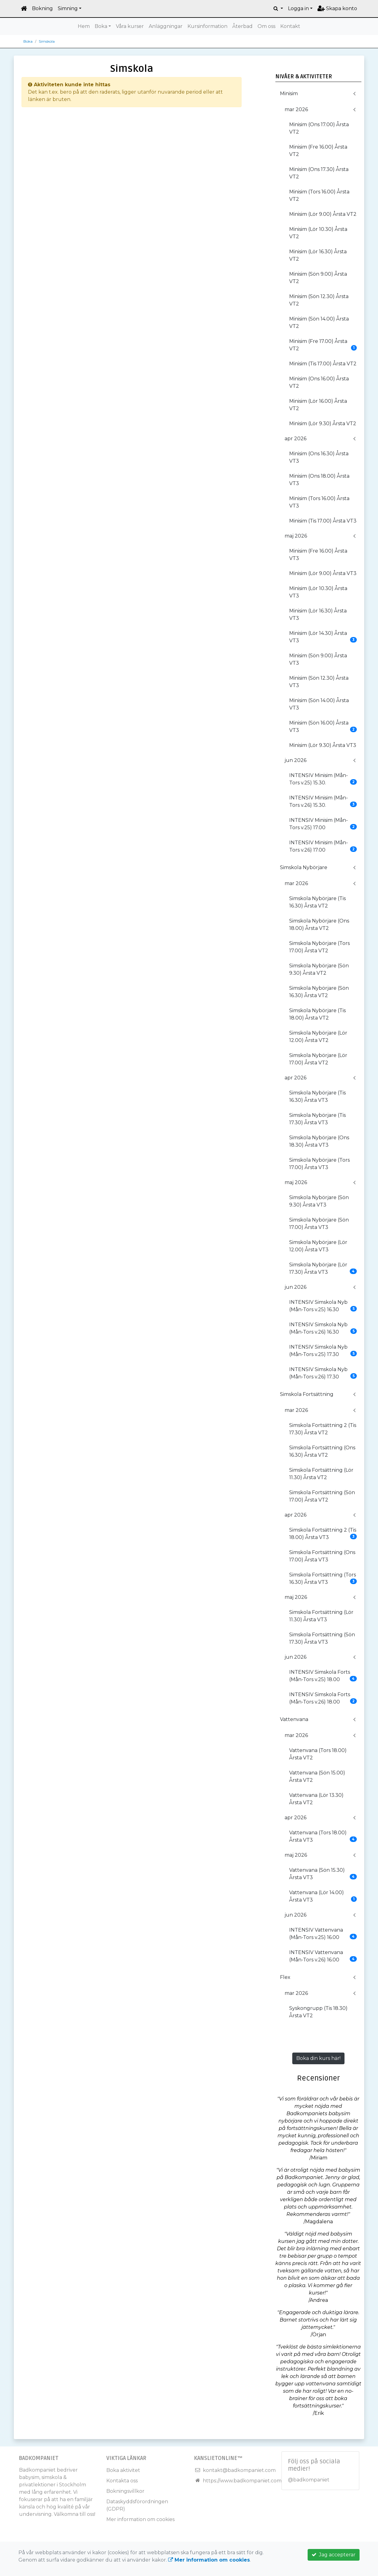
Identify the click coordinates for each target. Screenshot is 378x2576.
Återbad (242, 26)
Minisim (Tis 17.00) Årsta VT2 (322, 364)
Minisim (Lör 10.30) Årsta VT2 (318, 232)
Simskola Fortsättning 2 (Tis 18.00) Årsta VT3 (323, 1533)
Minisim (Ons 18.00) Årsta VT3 (319, 479)
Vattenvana (294, 1719)
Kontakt (290, 26)
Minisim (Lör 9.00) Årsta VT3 (322, 573)
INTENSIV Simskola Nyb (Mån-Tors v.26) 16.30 (323, 1328)
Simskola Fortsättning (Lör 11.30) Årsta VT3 (321, 1615)
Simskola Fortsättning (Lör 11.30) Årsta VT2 (321, 1473)
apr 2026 (295, 438)
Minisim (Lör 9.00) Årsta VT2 (322, 214)
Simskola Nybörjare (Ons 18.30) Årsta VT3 (319, 1141)
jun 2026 (295, 760)
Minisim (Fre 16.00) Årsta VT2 (318, 150)
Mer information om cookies (140, 2519)
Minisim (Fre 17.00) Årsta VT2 (323, 345)
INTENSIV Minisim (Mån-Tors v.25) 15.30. (323, 779)
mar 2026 (296, 109)
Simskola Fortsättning (306, 1394)
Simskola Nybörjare (303, 867)
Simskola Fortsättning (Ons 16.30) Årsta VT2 (322, 1451)
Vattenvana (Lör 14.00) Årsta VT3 (323, 1896)
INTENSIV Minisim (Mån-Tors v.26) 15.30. (323, 801)
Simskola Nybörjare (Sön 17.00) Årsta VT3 (319, 1223)
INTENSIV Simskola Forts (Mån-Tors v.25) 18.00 (323, 1675)
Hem (84, 26)
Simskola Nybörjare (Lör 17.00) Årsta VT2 (318, 1059)
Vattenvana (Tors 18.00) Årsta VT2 (318, 1754)
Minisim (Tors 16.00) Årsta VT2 (319, 195)
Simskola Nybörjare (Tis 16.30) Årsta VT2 (317, 902)
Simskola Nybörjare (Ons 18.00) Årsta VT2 (319, 924)
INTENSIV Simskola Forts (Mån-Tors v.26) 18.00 (323, 1698)
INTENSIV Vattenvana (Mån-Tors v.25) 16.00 (323, 1933)
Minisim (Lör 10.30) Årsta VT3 (318, 592)
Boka (101, 26)
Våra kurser (130, 26)
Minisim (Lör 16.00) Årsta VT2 (318, 404)
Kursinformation (207, 26)
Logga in (298, 8)
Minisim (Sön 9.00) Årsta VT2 (318, 277)
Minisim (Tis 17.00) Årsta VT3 (322, 521)
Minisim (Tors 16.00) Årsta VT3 (319, 502)
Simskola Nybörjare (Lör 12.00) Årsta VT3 (318, 1246)
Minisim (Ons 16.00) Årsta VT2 (319, 382)
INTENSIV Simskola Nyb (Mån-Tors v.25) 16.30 (323, 1305)
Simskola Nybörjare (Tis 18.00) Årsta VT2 (317, 1014)
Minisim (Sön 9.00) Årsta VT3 (318, 659)
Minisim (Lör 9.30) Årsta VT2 (322, 423)
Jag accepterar (334, 2555)
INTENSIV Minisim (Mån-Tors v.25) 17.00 (323, 823)
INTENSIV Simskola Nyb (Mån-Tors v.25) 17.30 (323, 1350)
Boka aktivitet (123, 2470)
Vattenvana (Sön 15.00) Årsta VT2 (317, 1776)
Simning (68, 8)
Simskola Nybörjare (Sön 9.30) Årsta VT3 (319, 1201)
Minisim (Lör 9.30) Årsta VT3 (322, 745)
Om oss (266, 26)
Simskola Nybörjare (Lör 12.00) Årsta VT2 (318, 1036)
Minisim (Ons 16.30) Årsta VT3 (318, 457)
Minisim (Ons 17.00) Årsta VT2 (319, 128)
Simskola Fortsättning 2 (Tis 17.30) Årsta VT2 (322, 1429)
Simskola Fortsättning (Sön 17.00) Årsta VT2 (322, 1496)
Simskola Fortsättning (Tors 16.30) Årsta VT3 (323, 1578)
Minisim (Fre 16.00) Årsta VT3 (318, 554)
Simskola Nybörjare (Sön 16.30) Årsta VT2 (319, 991)
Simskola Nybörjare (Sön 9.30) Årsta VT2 (319, 969)
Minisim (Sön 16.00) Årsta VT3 (323, 726)
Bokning (42, 8)
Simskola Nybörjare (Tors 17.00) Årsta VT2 (319, 947)
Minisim (289, 93)
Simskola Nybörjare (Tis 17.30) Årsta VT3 (317, 1118)
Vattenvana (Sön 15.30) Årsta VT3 (323, 1873)
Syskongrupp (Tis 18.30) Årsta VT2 (318, 2011)
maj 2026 (296, 536)
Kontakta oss (122, 2481)
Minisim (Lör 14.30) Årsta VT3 (323, 636)
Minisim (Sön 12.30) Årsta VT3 (318, 681)
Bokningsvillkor (125, 2491)
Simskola (47, 41)
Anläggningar (166, 26)
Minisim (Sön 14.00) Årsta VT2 (319, 322)
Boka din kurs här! (318, 2058)
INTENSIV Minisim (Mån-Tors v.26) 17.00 (323, 846)
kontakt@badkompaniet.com (239, 2470)
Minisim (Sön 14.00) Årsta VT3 (319, 704)
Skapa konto (337, 8)
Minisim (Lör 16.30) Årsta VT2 (318, 255)
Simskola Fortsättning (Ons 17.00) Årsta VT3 (322, 1556)
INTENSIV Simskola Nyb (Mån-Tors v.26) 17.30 (323, 1373)
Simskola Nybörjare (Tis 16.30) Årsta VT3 (317, 1096)
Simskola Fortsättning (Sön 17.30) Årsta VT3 (322, 1638)
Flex (285, 1977)
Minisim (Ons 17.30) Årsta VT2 (318, 173)
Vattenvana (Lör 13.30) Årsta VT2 (316, 1798)
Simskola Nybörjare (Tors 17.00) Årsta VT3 (319, 1163)
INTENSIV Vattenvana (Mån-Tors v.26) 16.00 (323, 1956)
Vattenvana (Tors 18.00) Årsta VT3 (323, 1836)
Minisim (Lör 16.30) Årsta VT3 (318, 614)
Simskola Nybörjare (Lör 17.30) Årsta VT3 (323, 1268)
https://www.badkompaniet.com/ (243, 2481)
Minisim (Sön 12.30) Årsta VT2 (318, 300)
